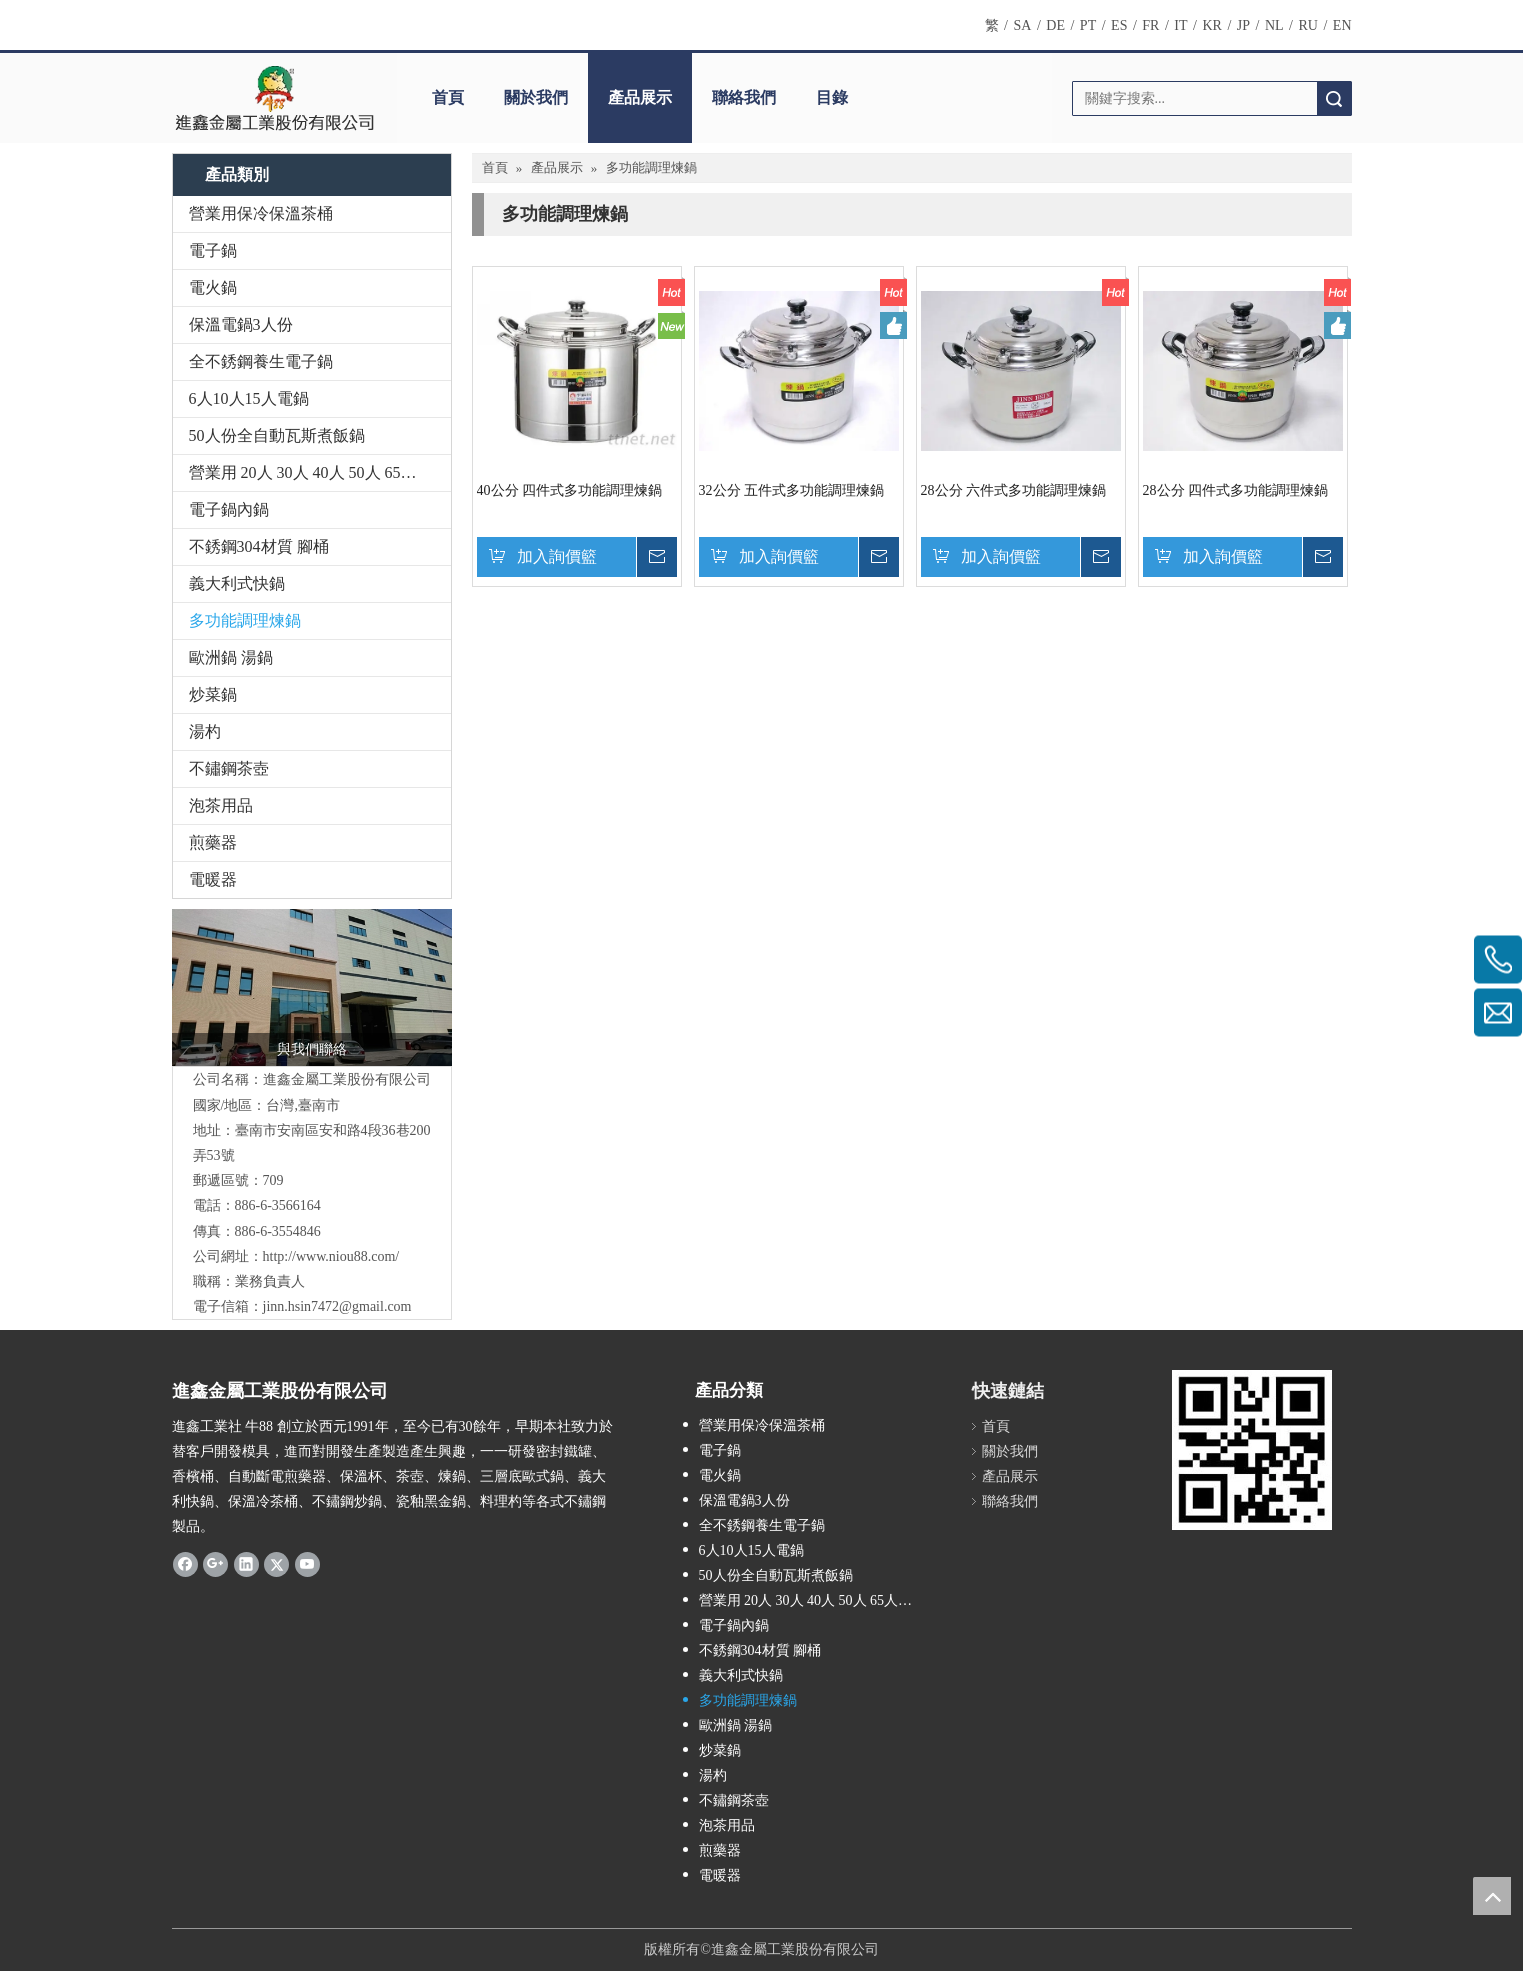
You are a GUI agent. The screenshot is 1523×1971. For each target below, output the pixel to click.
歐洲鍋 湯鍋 (231, 657)
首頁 (448, 97)
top (1492, 1896)
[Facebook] (185, 1563)
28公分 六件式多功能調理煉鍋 (1014, 490)
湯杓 (205, 731)
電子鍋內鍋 (229, 509)
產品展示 (640, 97)
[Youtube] (307, 1563)
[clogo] (274, 98)
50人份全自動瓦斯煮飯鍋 (277, 435)
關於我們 (536, 97)
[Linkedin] (246, 1563)
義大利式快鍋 (237, 583)
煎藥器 (213, 842)
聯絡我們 (744, 97)
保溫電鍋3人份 (241, 324)
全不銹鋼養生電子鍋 (261, 361)
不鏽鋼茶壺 (229, 768)
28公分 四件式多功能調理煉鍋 (1236, 490)
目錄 (832, 97)
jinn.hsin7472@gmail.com (337, 1306)
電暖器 (213, 879)
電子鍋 (213, 250)
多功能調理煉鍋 (245, 620)
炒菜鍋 (213, 694)
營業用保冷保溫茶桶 (261, 213)
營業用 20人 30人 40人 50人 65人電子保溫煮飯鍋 (320, 472)
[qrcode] (1252, 1450)
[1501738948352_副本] (312, 988)
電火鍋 (213, 287)
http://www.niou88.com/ (331, 1256)
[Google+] (215, 1563)
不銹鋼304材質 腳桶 (259, 546)
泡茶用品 (221, 805)
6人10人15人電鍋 (249, 398)
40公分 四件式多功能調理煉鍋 (570, 490)
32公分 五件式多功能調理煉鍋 (792, 490)
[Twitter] (276, 1563)
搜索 (1334, 98)
